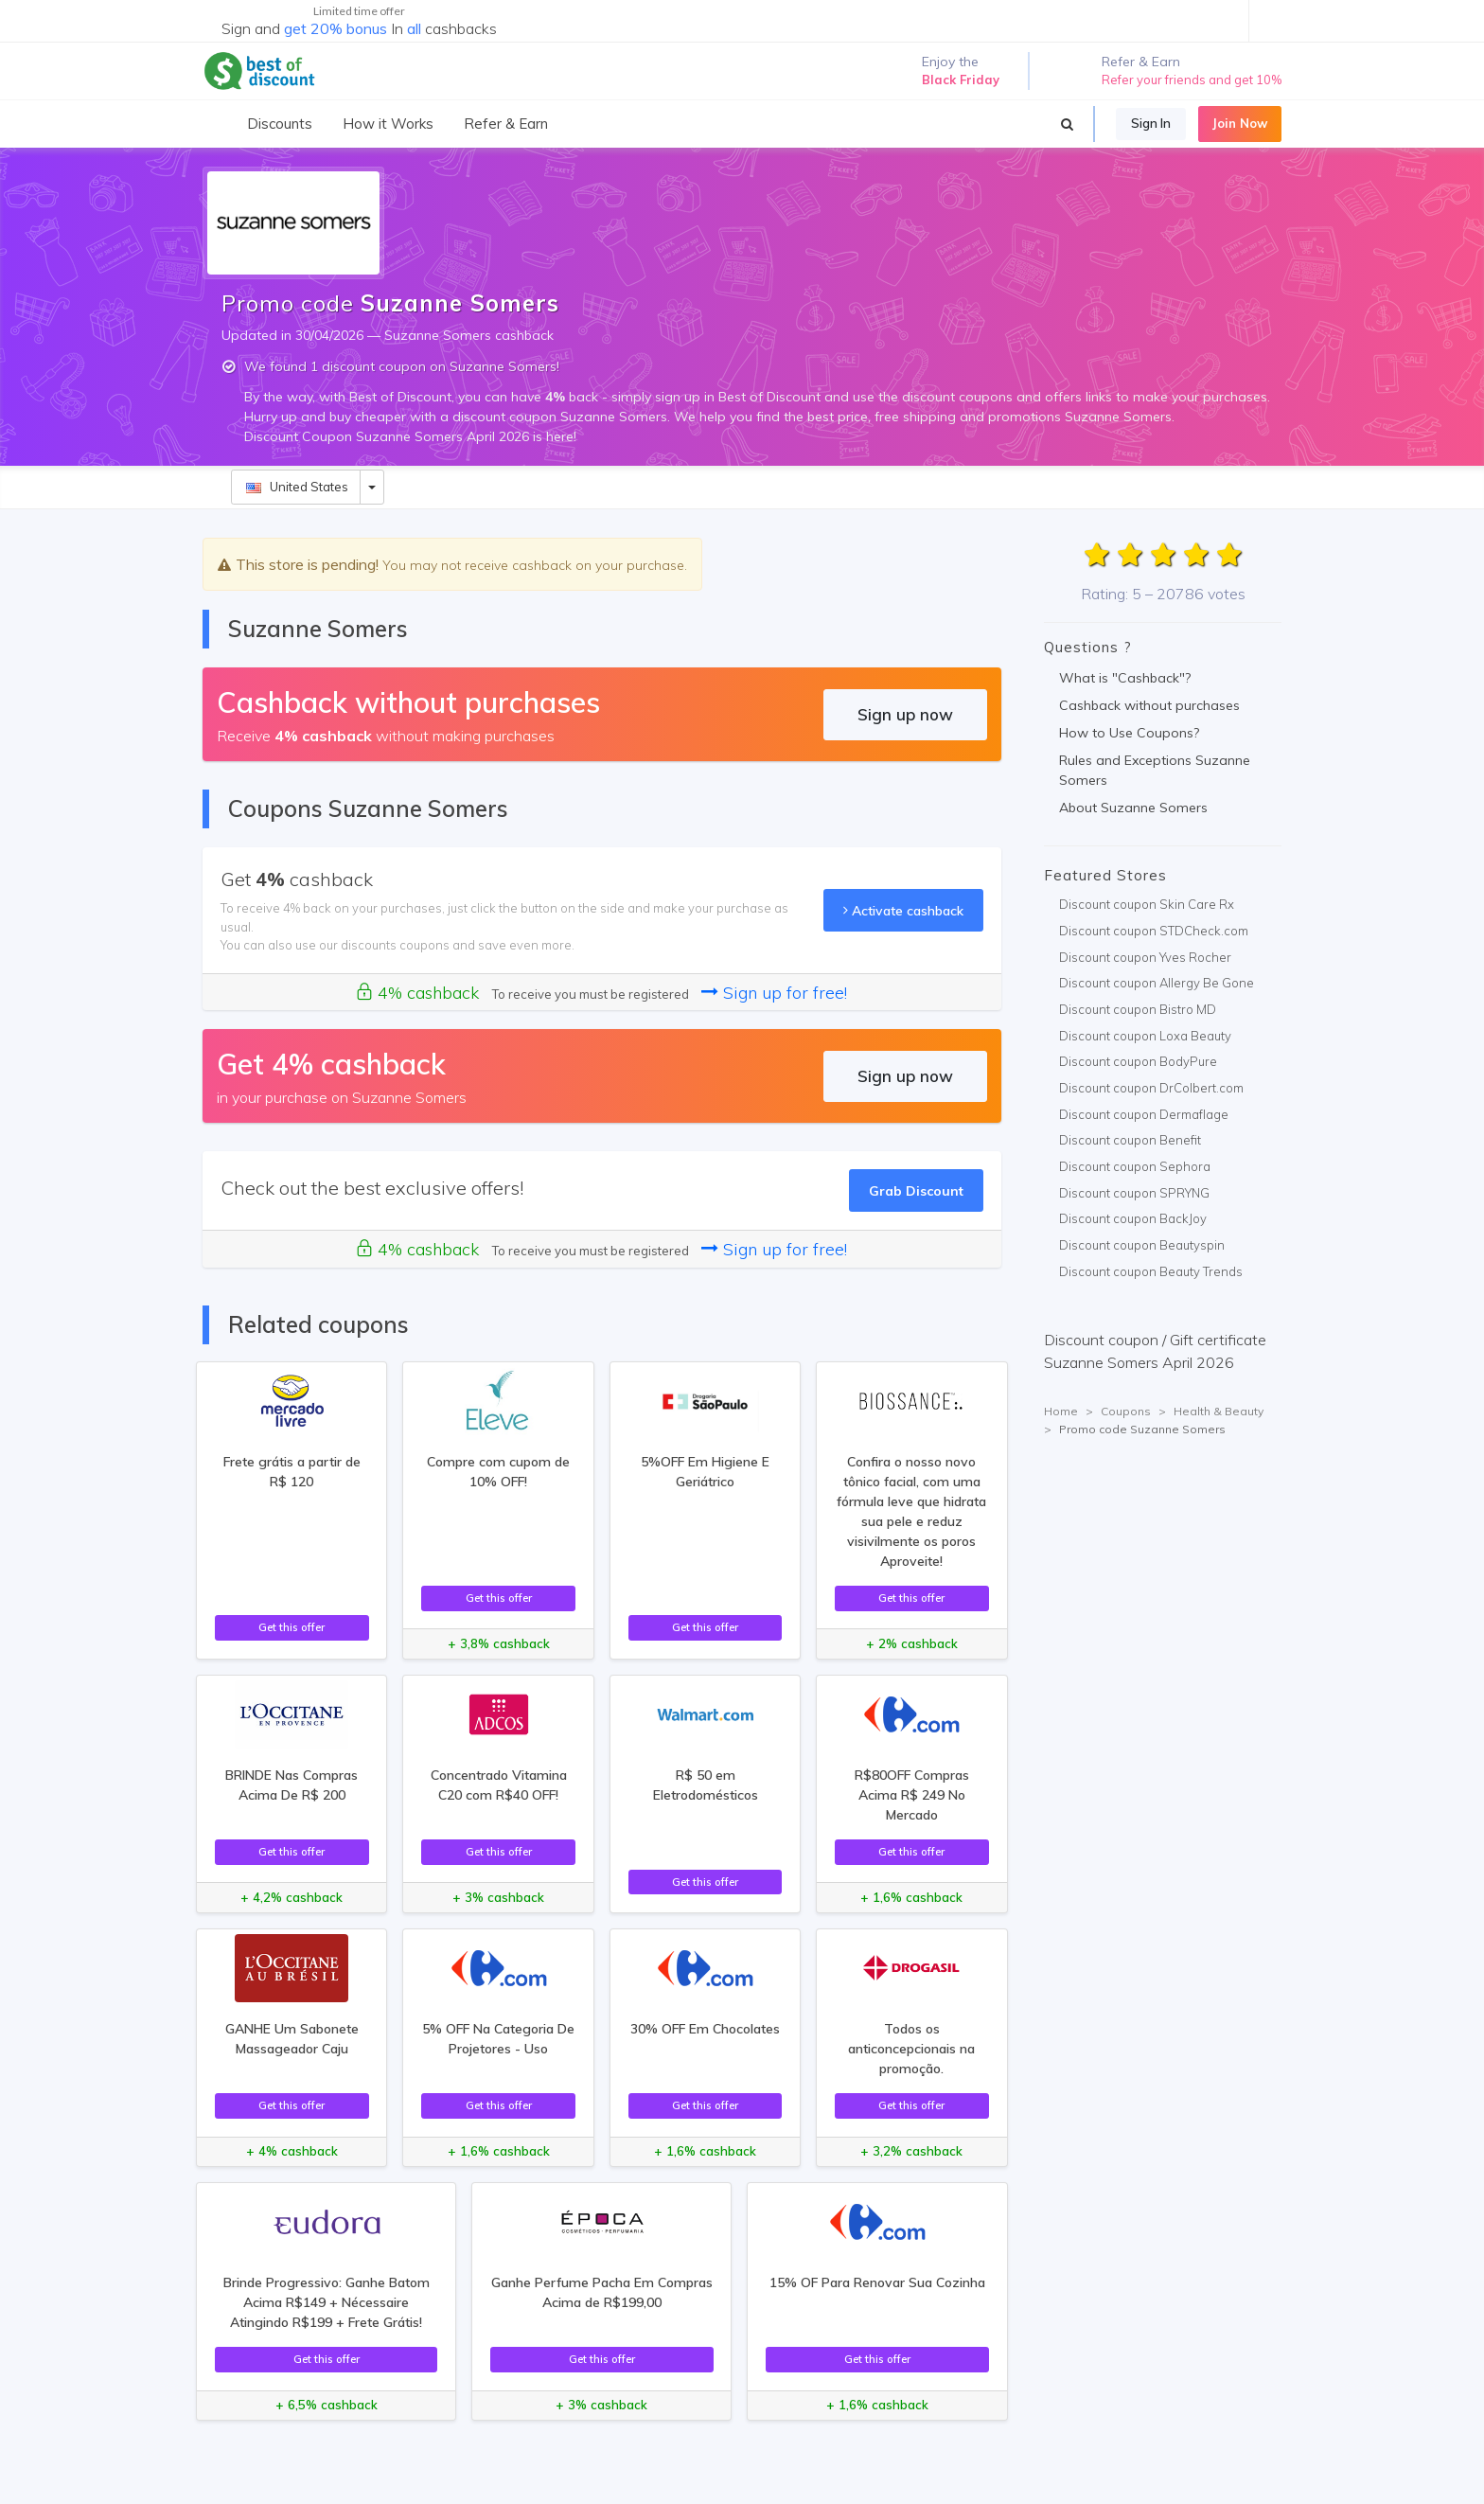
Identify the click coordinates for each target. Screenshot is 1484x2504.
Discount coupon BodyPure (1138, 1061)
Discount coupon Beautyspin (1142, 1244)
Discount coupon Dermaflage (1143, 1114)
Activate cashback (903, 910)
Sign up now (905, 714)
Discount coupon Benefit (1130, 1139)
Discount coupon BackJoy (1133, 1218)
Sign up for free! (774, 992)
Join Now (1239, 123)
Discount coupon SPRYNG (1134, 1192)
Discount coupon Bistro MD (1137, 1009)
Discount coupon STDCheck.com (1153, 930)
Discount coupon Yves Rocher (1145, 957)
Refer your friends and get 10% (1191, 79)
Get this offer (291, 1627)
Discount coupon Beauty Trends (1151, 1271)
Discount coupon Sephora (1134, 1166)
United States (297, 486)
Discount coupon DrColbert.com (1151, 1087)
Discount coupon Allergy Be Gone (1156, 982)
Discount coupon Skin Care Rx (1146, 904)
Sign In (1151, 123)
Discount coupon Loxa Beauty (1145, 1035)
